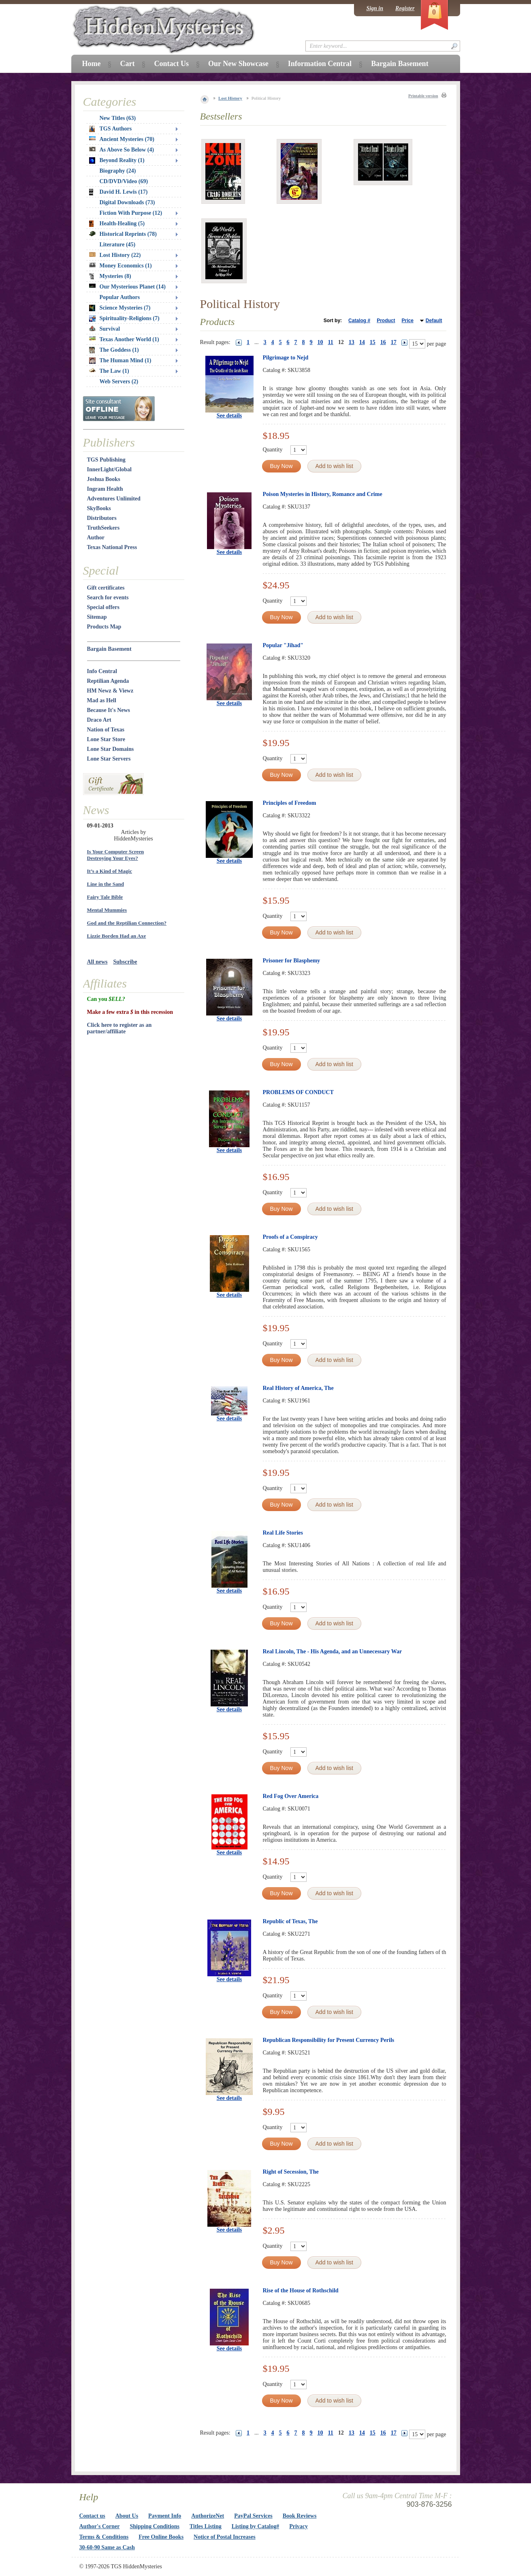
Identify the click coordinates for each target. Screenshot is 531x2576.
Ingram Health (105, 489)
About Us (126, 2516)
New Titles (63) (118, 118)
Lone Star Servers (109, 759)
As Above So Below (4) (121, 150)
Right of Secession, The (291, 2172)
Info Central (102, 671)
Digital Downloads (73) (127, 202)
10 (320, 342)
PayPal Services (253, 2516)
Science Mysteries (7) (120, 308)
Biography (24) (118, 171)
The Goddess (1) (114, 350)
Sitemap (97, 617)
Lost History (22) (115, 255)
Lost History (230, 98)
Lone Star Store (106, 739)
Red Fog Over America (291, 1796)
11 (330, 342)
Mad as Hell (101, 700)
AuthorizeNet (207, 2516)
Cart (127, 64)
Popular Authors (120, 297)
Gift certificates (106, 588)
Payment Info (164, 2516)
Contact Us (171, 64)
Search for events (108, 597)
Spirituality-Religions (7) (124, 318)
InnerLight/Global (109, 469)
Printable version (423, 96)
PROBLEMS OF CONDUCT (298, 1092)
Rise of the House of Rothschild (301, 2290)
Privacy (298, 2526)
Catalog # (359, 320)
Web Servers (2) (119, 381)
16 (383, 342)
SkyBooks (99, 508)
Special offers (103, 607)
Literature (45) (118, 245)
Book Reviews (300, 2516)
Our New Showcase (238, 64)
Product (386, 320)
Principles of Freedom (289, 803)
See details (229, 416)
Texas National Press (112, 547)
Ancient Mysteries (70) (121, 139)
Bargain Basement (109, 649)
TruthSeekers (103, 528)
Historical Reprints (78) (123, 234)
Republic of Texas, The (290, 1921)
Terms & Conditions (104, 2537)
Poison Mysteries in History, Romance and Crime (322, 494)
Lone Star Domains (110, 749)
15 (372, 342)
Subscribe (125, 962)
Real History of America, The (298, 1388)
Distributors (102, 518)
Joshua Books (103, 479)
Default (434, 320)
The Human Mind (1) (120, 360)
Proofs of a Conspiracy (290, 1237)
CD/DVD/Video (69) (124, 181)
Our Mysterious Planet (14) (127, 287)
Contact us (92, 2516)
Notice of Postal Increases (225, 2537)
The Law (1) (109, 371)
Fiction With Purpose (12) (131, 213)
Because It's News (108, 710)
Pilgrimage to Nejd (286, 358)
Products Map (104, 627)
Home (91, 64)
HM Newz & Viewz (110, 691)
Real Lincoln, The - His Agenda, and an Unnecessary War (332, 1651)
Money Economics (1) (120, 266)
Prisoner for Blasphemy (291, 961)
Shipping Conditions (154, 2526)
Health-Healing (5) (117, 223)
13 (351, 342)
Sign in (374, 8)
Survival (104, 329)
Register (404, 8)
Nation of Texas (106, 730)
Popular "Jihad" (283, 645)
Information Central (320, 64)
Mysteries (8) (110, 276)
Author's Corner (99, 2526)
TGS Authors (110, 129)
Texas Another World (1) (124, 339)
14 (362, 342)
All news (97, 962)
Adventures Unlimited (114, 499)
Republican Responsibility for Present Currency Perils (329, 2040)
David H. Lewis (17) (118, 192)
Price (407, 320)
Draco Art (99, 720)
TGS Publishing (106, 460)
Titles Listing (206, 2526)
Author (96, 537)
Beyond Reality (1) (117, 160)
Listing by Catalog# (255, 2526)
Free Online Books (161, 2537)
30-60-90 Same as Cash (107, 2547)
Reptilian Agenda (108, 681)
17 (394, 342)
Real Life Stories (283, 1533)
